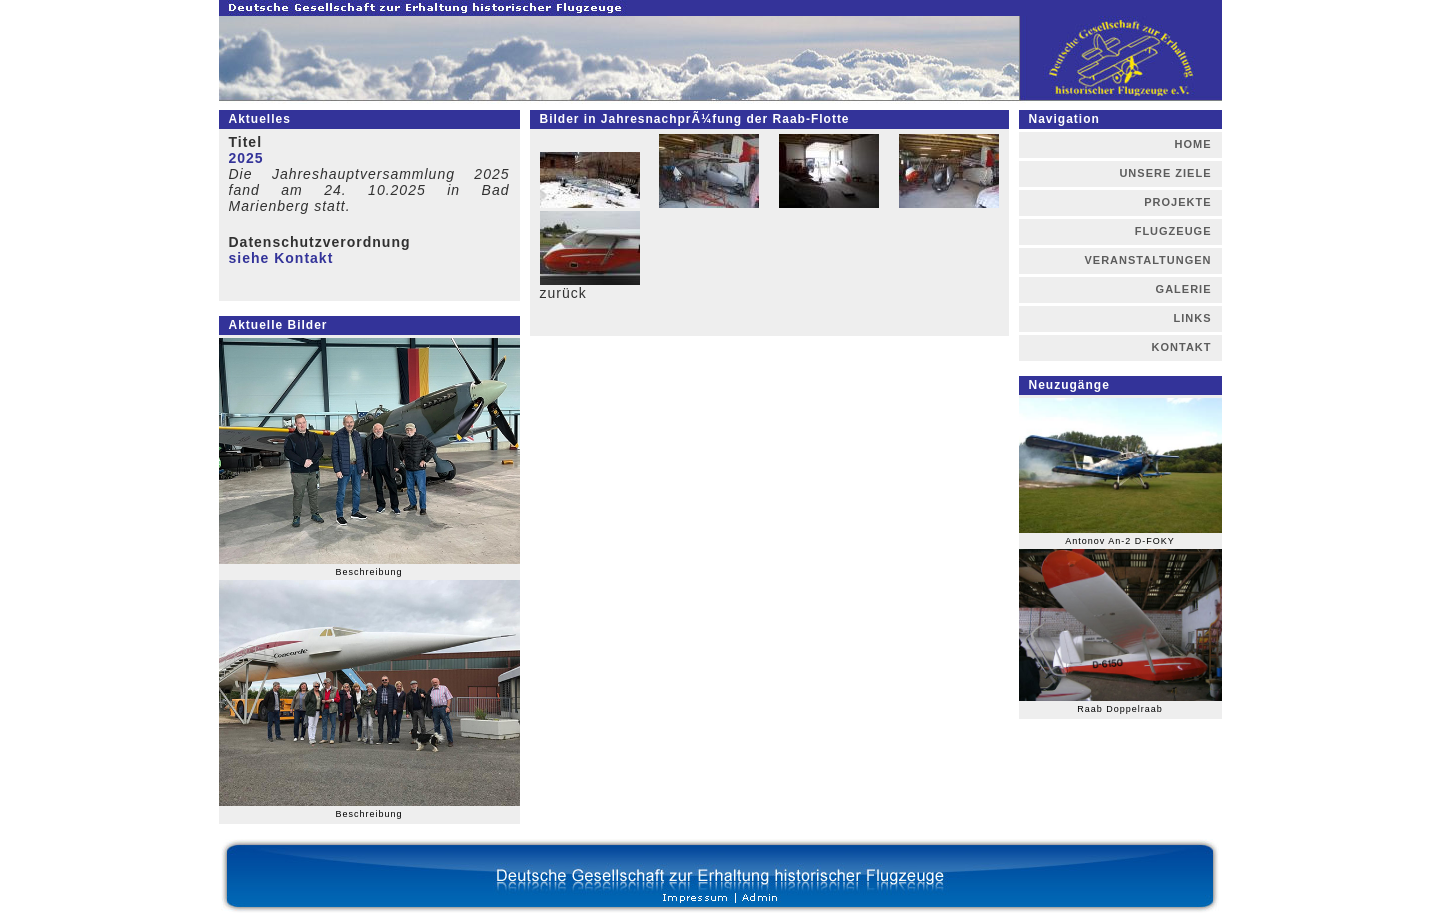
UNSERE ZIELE (1165, 173)
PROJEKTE (1177, 202)
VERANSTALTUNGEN (1147, 260)
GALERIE (1184, 289)
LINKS (1193, 318)
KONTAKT (1182, 347)
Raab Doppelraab (1120, 709)
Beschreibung (368, 572)
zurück (563, 293)
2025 (246, 158)
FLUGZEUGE (1173, 231)
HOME (1193, 144)
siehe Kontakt (281, 258)
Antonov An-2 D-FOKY (1120, 541)
